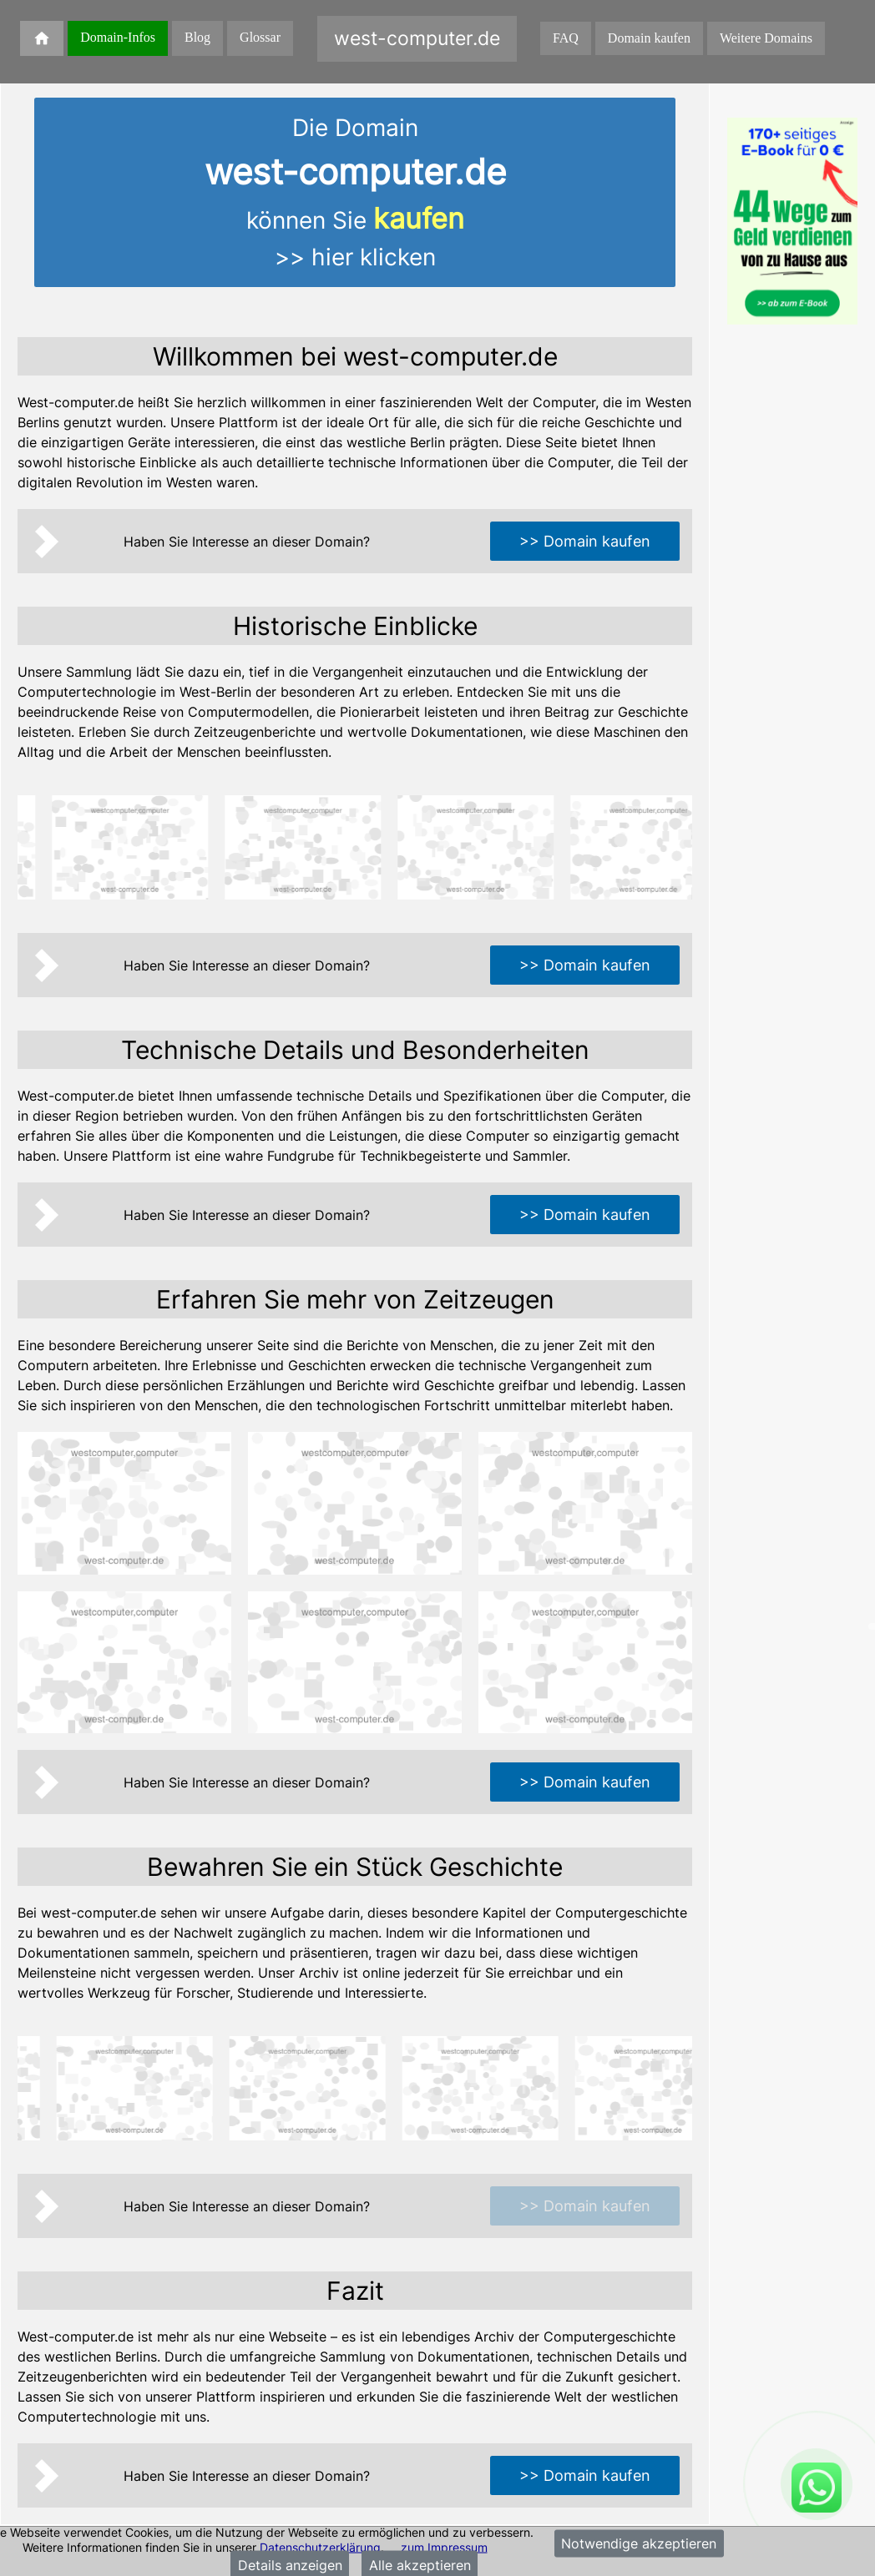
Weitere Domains (766, 38)
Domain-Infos (117, 37)
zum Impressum (444, 2546)
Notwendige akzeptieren (638, 2543)
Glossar (260, 37)
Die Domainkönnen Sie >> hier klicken (355, 192)
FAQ (566, 38)
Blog (197, 37)
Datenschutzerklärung (320, 2546)
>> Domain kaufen (584, 541)
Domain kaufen (649, 38)
